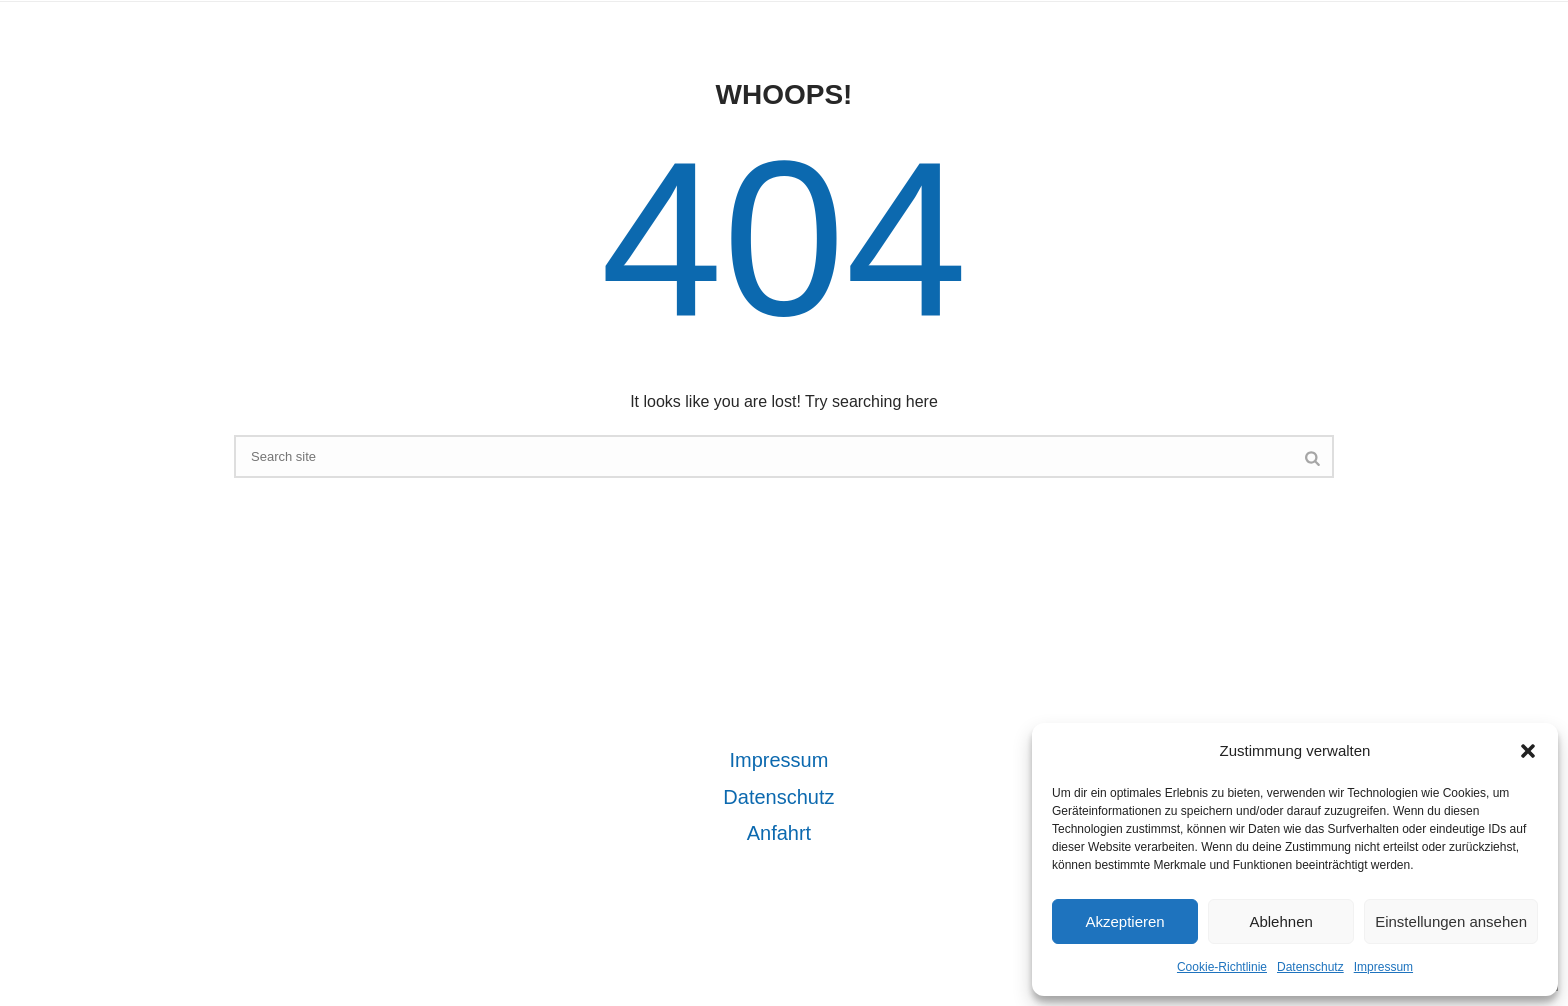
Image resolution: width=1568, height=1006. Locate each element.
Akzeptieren (1124, 921)
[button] (1528, 751)
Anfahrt (779, 833)
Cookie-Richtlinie (1222, 967)
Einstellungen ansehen (1451, 921)
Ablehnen (1280, 921)
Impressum (1383, 967)
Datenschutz (1310, 967)
